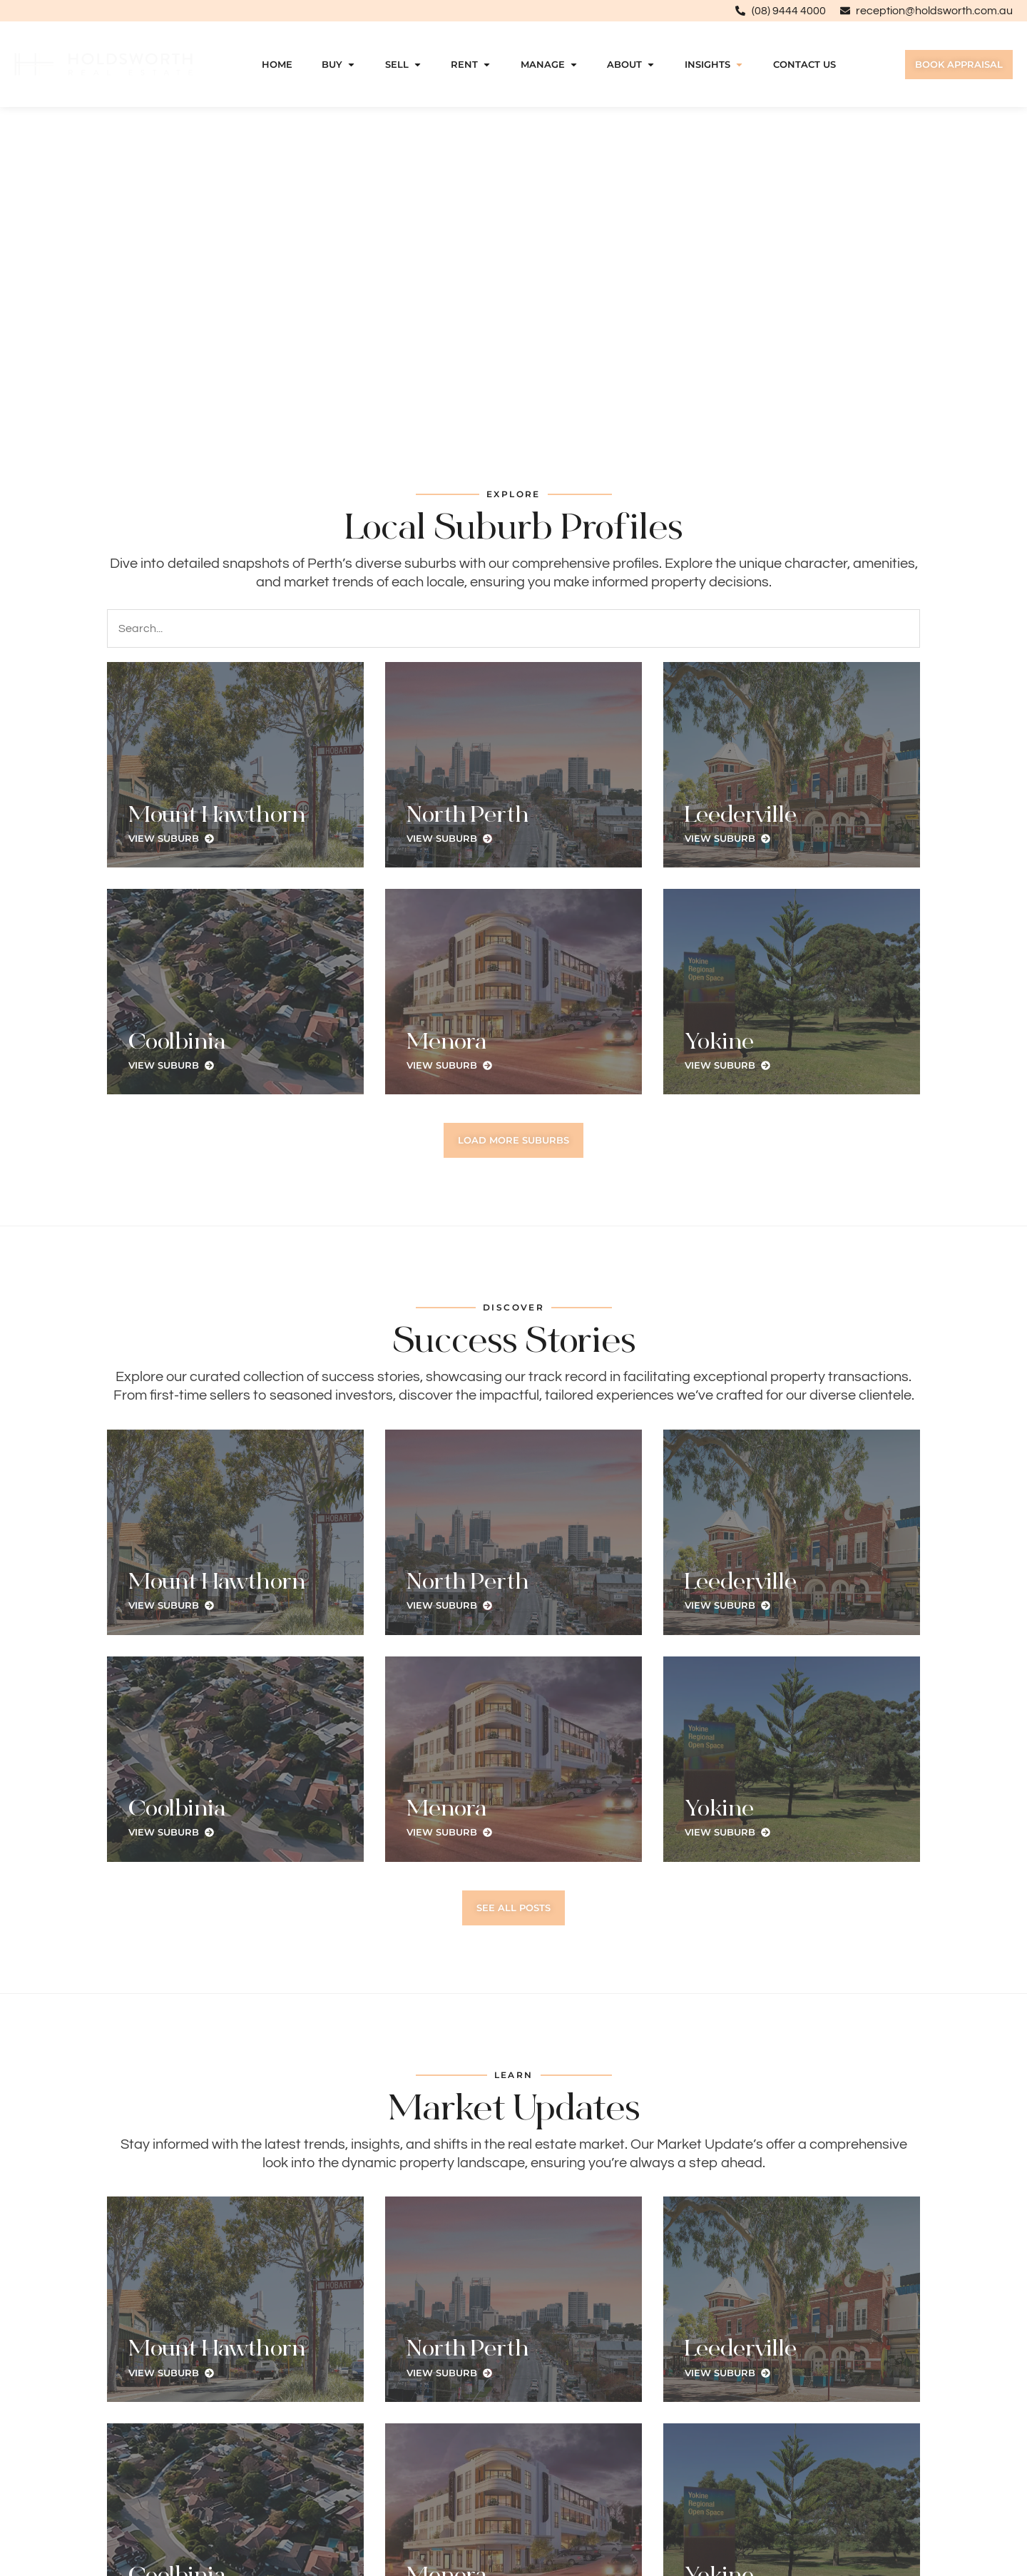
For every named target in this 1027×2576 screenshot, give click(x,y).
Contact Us (804, 64)
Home (277, 64)
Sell (403, 64)
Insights (714, 64)
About (631, 64)
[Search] (513, 628)
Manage (549, 64)
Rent (471, 64)
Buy (339, 64)
